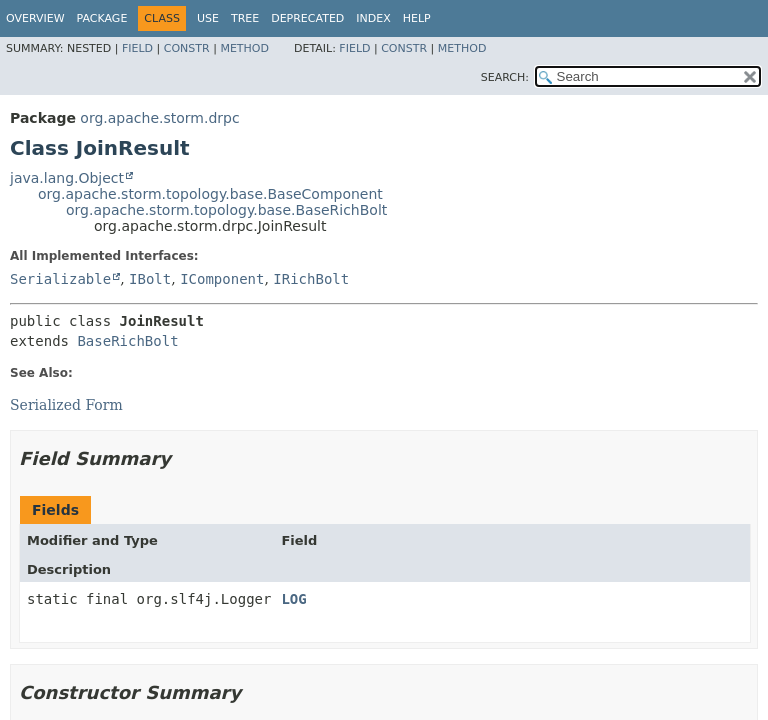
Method (244, 48)
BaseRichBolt (127, 341)
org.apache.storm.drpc (159, 118)
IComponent (222, 279)
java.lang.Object (67, 178)
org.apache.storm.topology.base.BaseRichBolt (226, 210)
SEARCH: (505, 77)
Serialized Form (66, 405)
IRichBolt (311, 279)
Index (373, 18)
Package (102, 18)
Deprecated (307, 18)
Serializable (60, 279)
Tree (245, 18)
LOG (293, 599)
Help (417, 18)
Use (208, 18)
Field (137, 48)
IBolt (150, 279)
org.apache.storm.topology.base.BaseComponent (210, 194)
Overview (35, 18)
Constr (187, 48)
